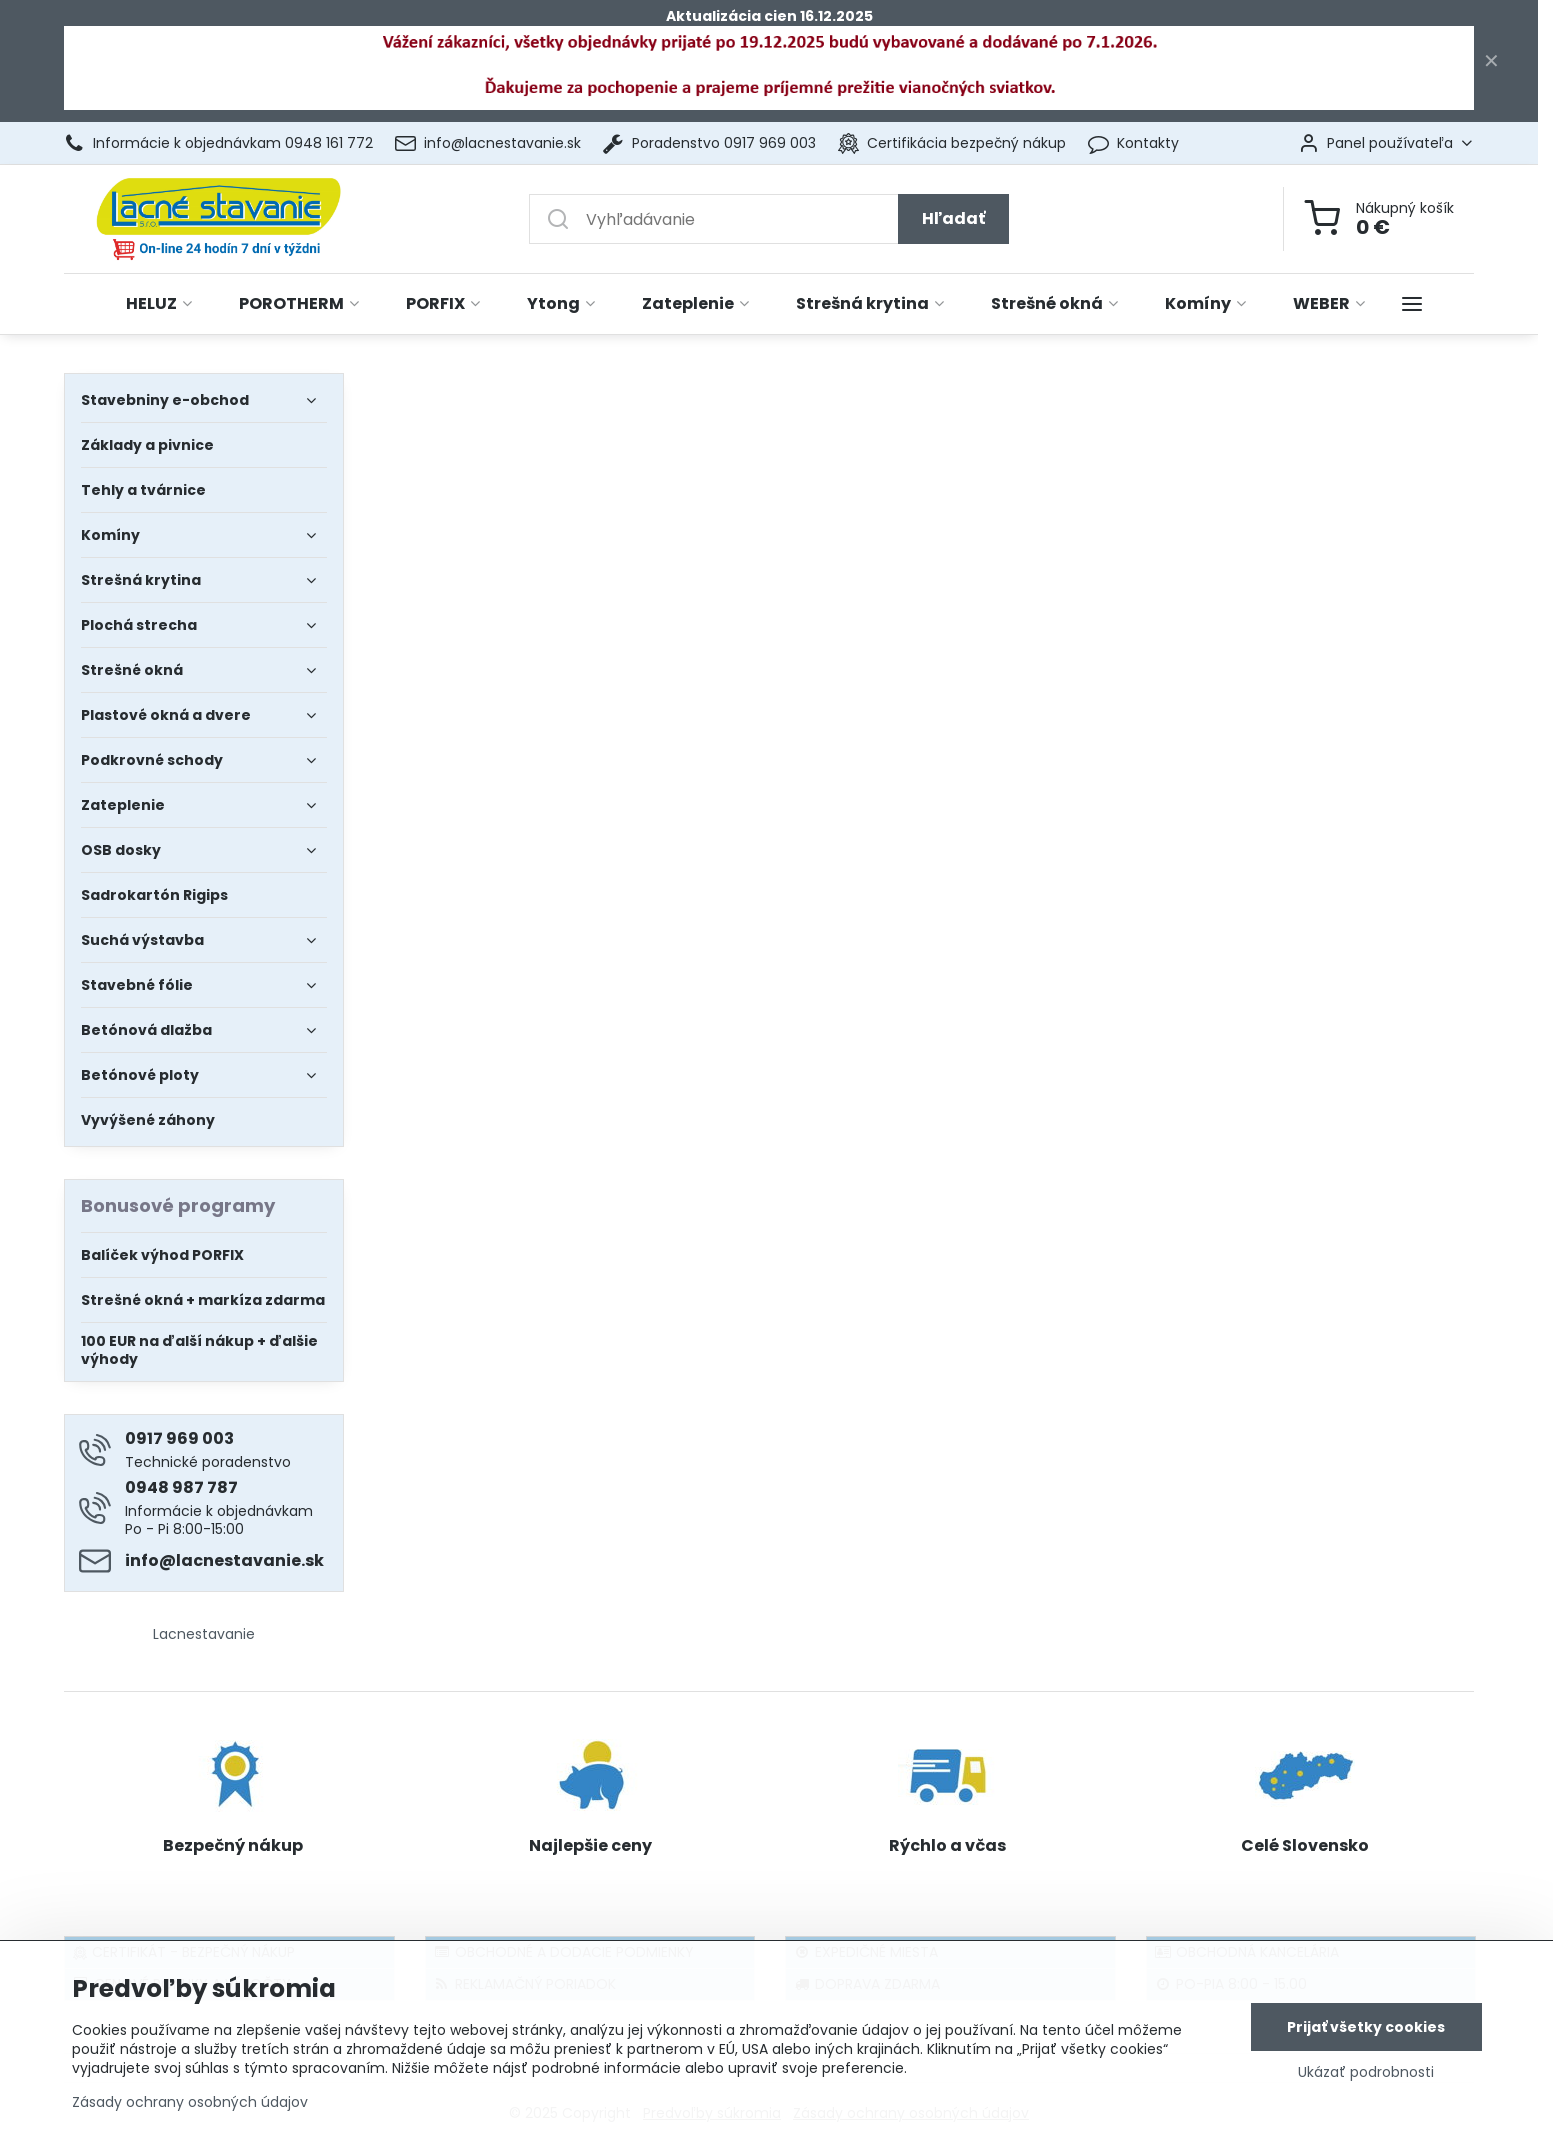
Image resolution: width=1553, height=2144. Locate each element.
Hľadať (953, 218)
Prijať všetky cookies (1366, 2029)
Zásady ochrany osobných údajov (190, 2104)
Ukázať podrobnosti (1366, 2074)
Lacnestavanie (204, 1634)
